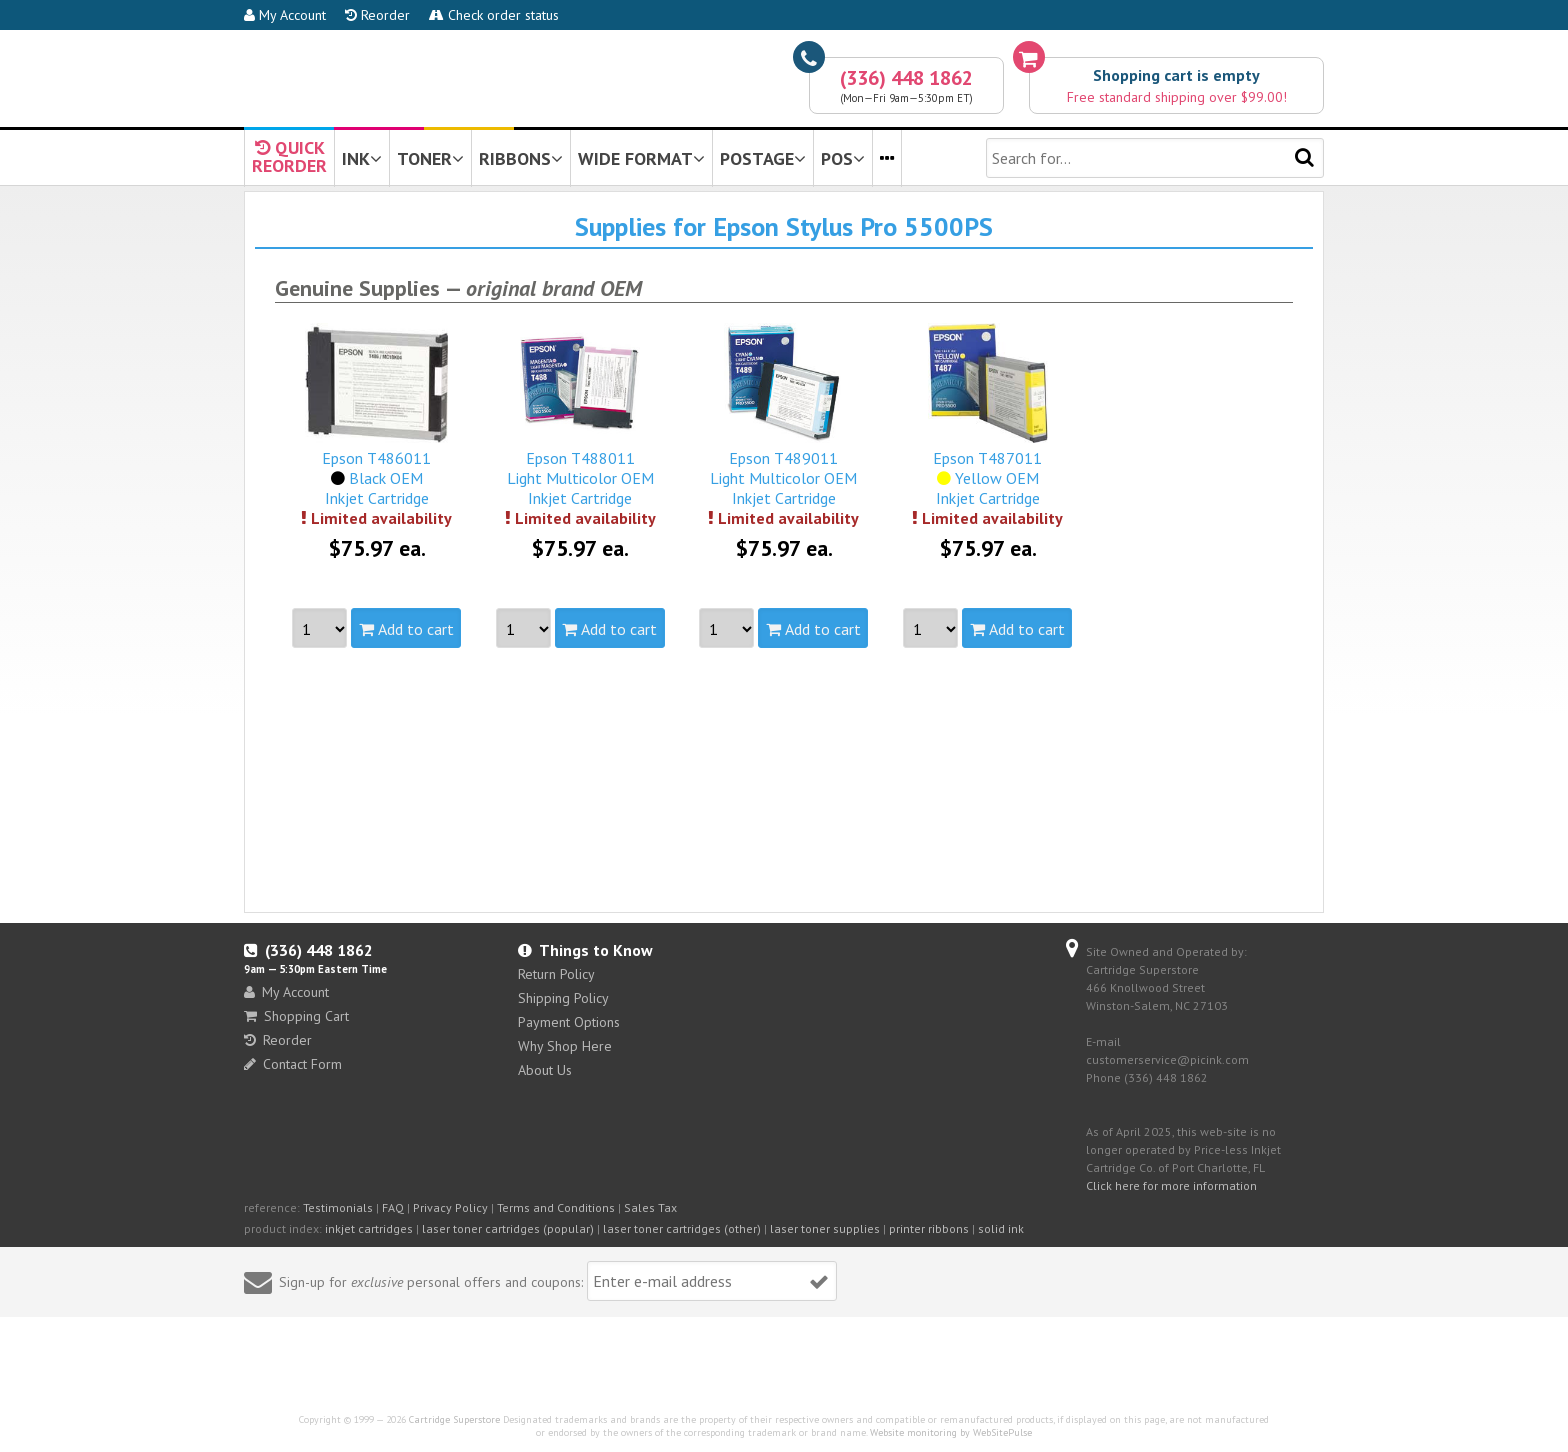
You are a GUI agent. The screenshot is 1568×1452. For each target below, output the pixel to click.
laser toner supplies (825, 1228)
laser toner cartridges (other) (682, 1228)
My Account (285, 15)
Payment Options (569, 1022)
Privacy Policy (450, 1207)
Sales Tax (650, 1207)
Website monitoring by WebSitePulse (951, 1432)
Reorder (377, 15)
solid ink (1001, 1228)
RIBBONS (521, 158)
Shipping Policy (563, 998)
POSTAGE (763, 158)
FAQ (393, 1207)
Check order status (494, 15)
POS (843, 158)
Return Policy (556, 974)
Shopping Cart (296, 1016)
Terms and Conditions (556, 1207)
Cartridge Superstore (454, 1419)
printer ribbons (929, 1228)
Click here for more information (1171, 1185)
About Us (545, 1070)
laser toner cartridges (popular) (508, 1228)
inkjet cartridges (369, 1228)
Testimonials (338, 1207)
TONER (430, 158)
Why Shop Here (565, 1046)
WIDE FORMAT (641, 158)
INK (362, 158)
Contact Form (293, 1064)
